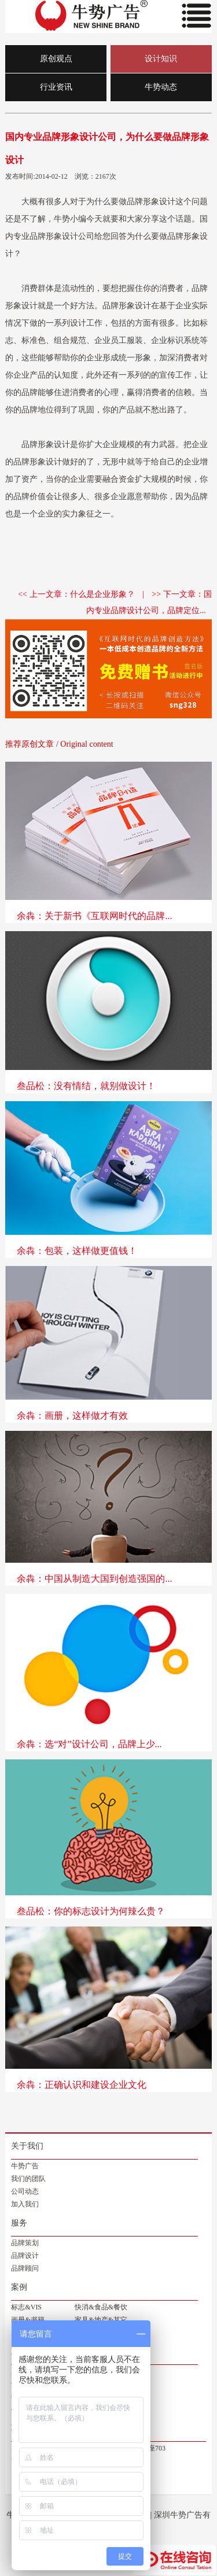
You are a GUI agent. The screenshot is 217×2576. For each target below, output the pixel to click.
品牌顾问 (25, 2268)
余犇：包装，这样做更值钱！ (77, 1251)
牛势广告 (25, 2166)
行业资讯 (56, 87)
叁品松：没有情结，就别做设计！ (86, 1086)
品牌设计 (25, 2256)
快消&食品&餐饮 (101, 2307)
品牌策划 (25, 2243)
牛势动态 (161, 87)
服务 (19, 2223)
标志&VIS (26, 2307)
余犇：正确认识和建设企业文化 (81, 2085)
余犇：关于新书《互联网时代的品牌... (94, 916)
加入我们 (25, 2204)
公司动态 (25, 2191)
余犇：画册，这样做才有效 (72, 1415)
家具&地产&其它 (101, 2320)
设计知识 (161, 58)
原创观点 (56, 58)
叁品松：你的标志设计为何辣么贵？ (91, 1911)
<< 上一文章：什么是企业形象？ (76, 594)
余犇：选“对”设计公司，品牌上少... (89, 1744)
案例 (19, 2287)
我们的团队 (28, 2179)
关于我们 (27, 2146)
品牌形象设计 (151, 201)
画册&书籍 (27, 2320)
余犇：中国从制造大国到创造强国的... (94, 1579)
